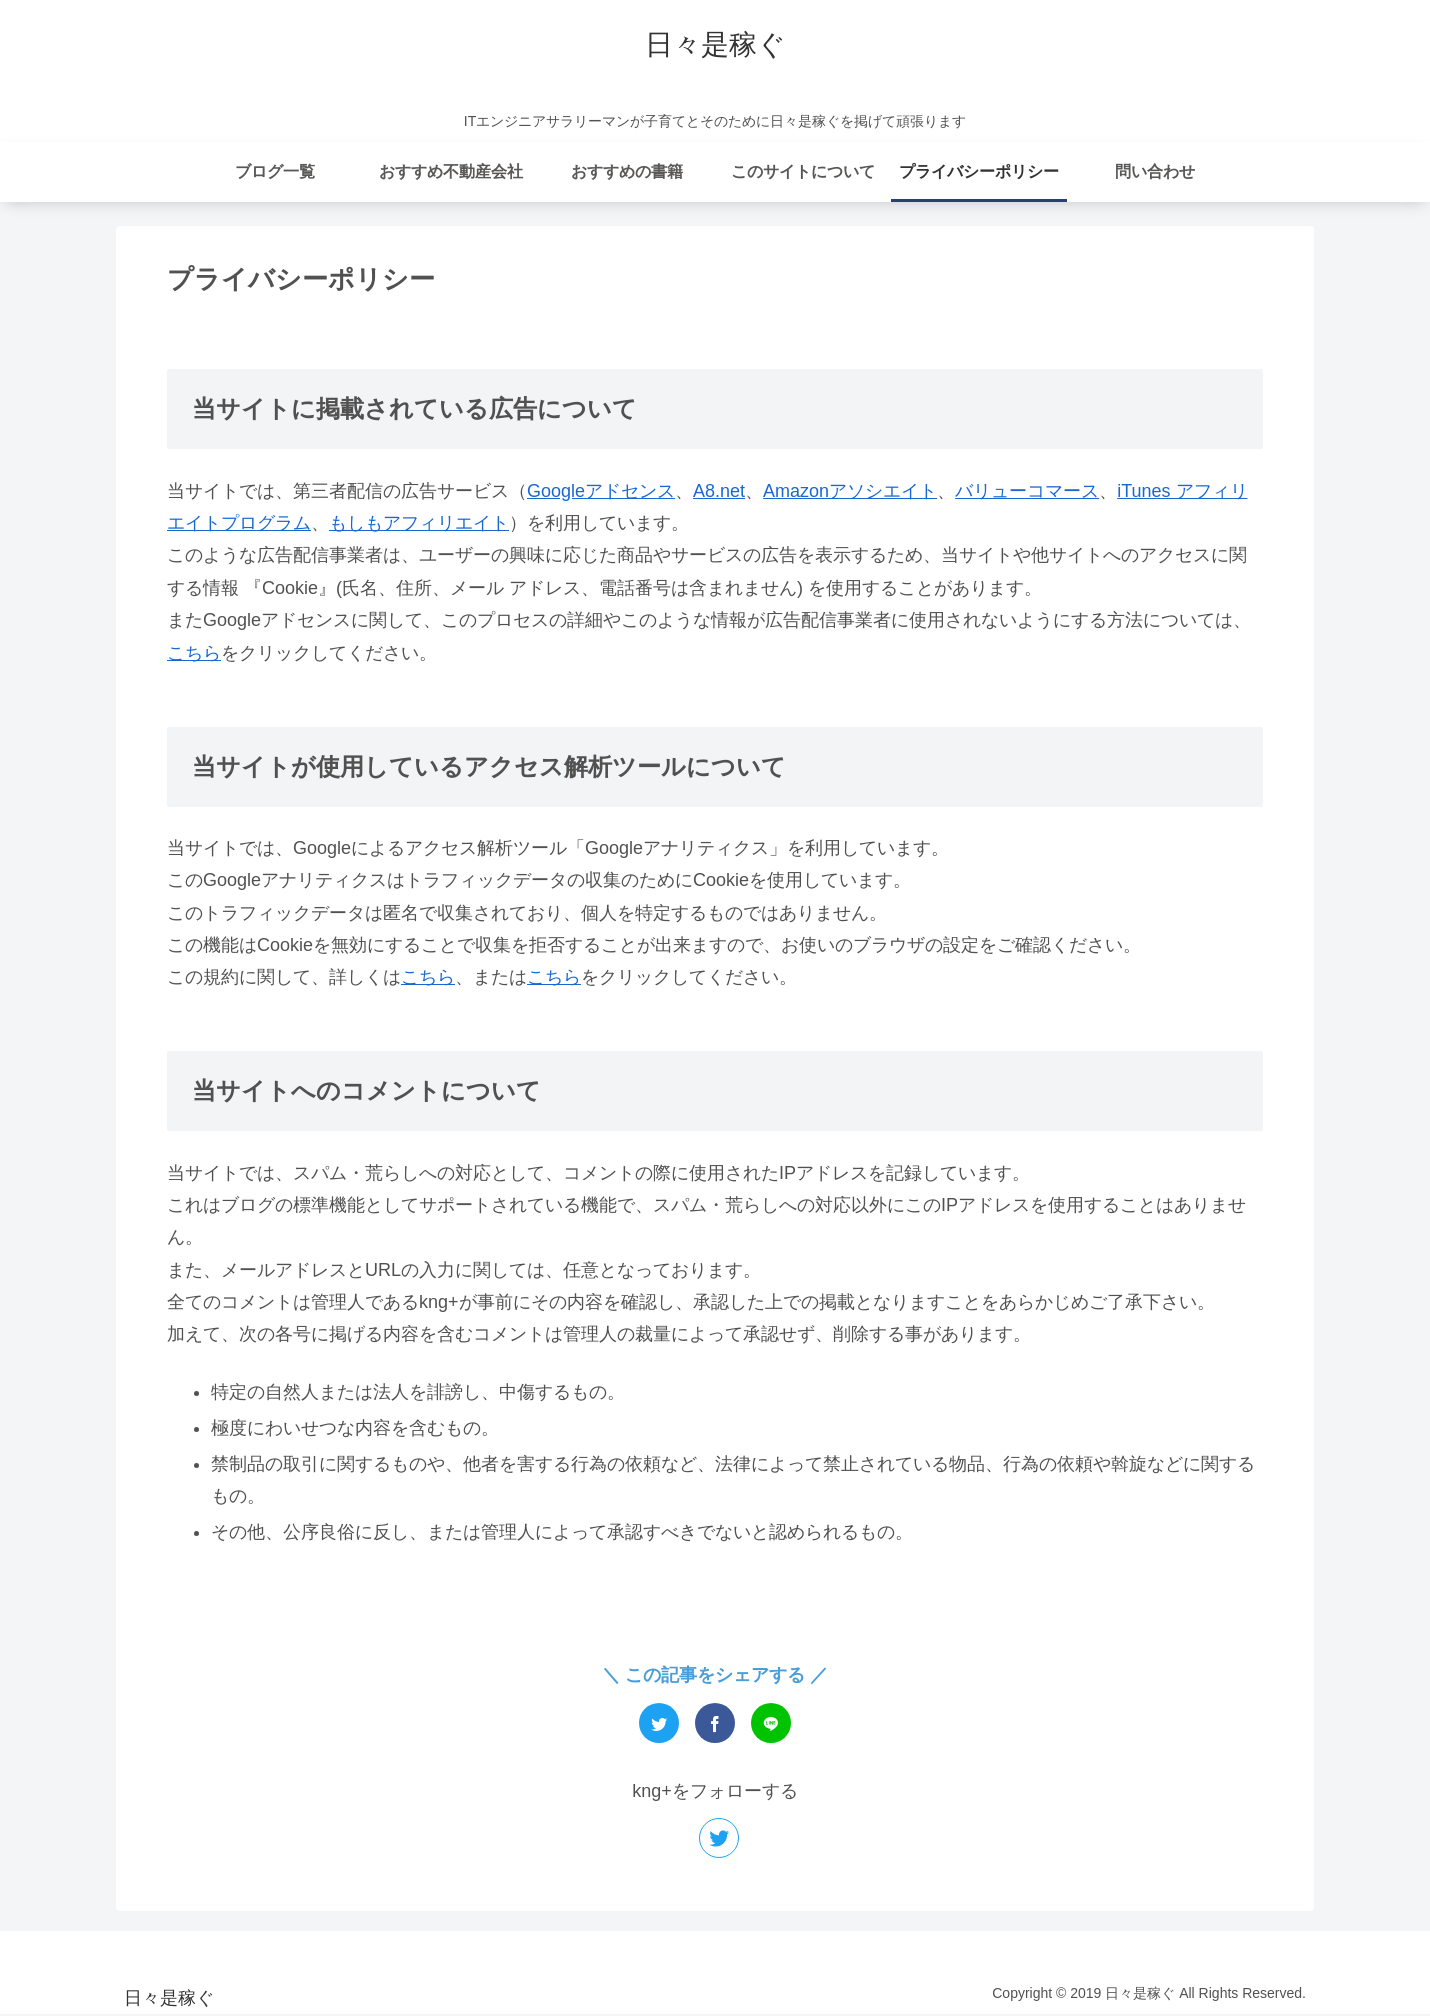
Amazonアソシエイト (850, 491)
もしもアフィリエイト (419, 523)
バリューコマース (1027, 491)
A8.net (719, 491)
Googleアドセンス (601, 491)
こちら (194, 653)
